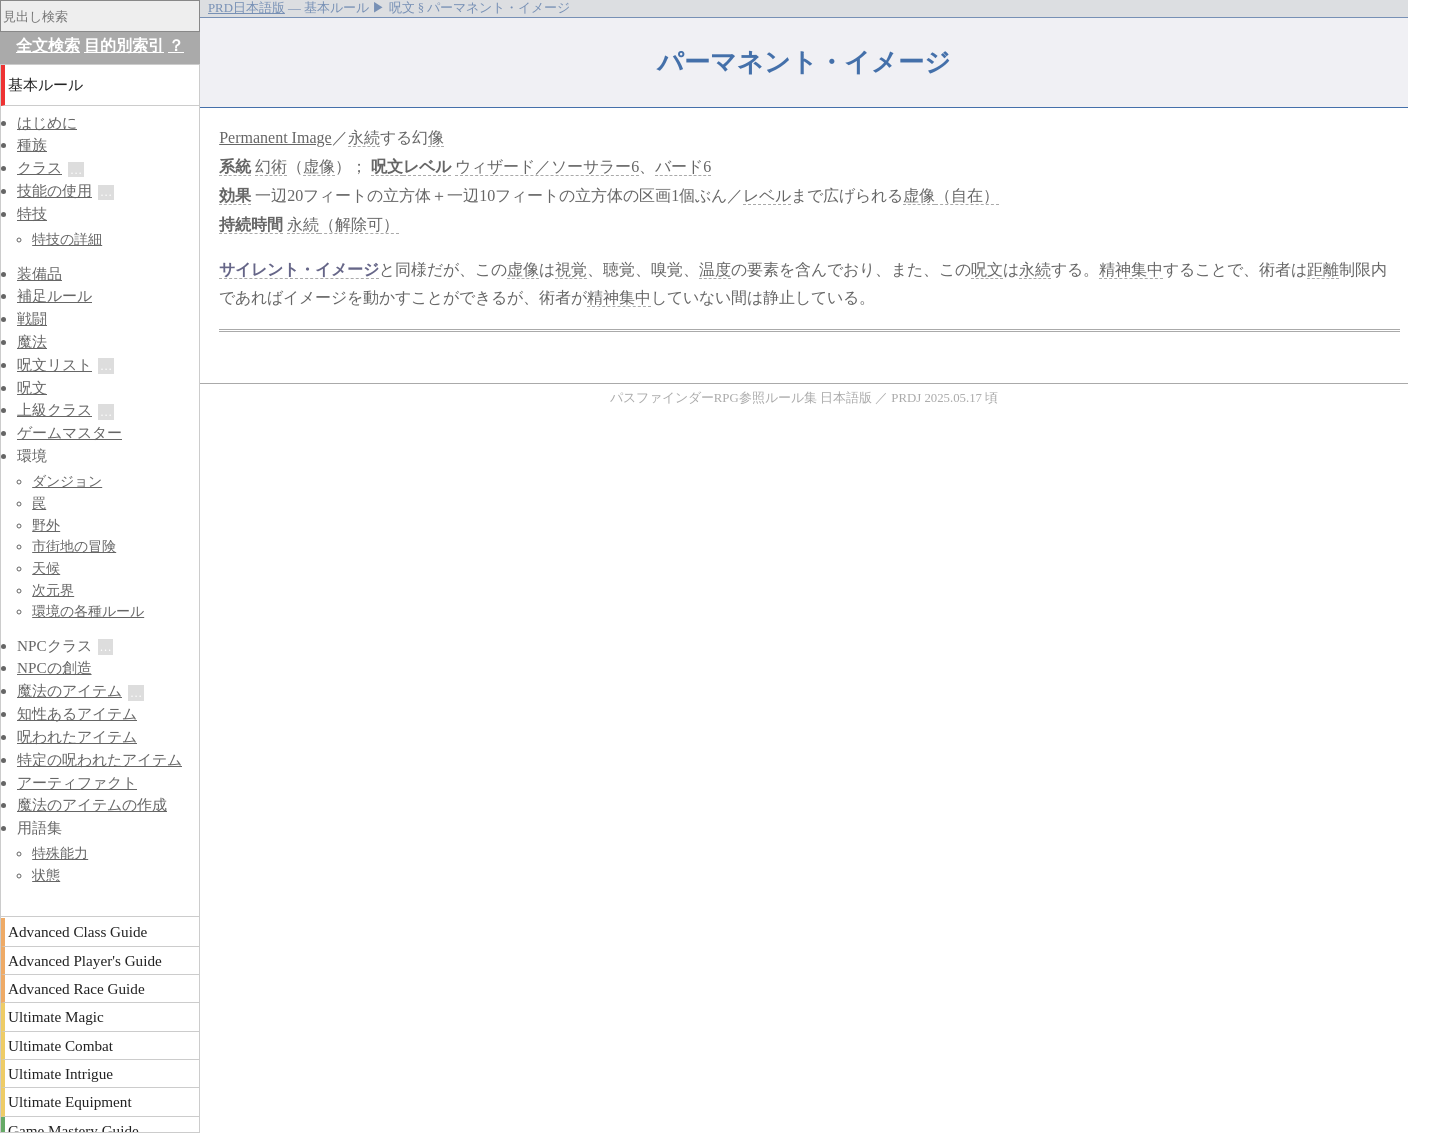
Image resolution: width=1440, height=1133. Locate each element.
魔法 (32, 341)
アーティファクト (77, 782)
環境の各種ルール (88, 611)
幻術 (271, 166)
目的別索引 (124, 45)
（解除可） (359, 224)
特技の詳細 (67, 239)
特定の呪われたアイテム (99, 759)
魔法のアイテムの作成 (92, 804)
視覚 (571, 269)
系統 (235, 166)
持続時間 (251, 224)
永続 (364, 137)
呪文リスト (54, 364)
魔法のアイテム (69, 690)
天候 (46, 568)
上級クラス (54, 409)
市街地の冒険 (74, 546)
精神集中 (1131, 269)
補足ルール (54, 295)
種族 (32, 144)
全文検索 (48, 45)
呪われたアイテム (77, 736)
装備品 (39, 273)
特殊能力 (60, 853)
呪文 (387, 166)
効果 (235, 195)
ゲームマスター (69, 432)
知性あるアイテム (77, 713)
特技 (32, 213)
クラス (39, 167)
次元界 (53, 590)
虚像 (319, 166)
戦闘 (32, 318)
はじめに (47, 122)
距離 (1323, 269)
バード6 (683, 166)
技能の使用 (54, 190)
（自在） (967, 195)
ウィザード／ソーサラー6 (547, 166)
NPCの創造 (54, 667)
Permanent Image (275, 137)
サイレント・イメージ (299, 269)
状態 (46, 875)
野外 (46, 525)
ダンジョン (67, 481)
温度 (715, 269)
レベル (427, 166)
